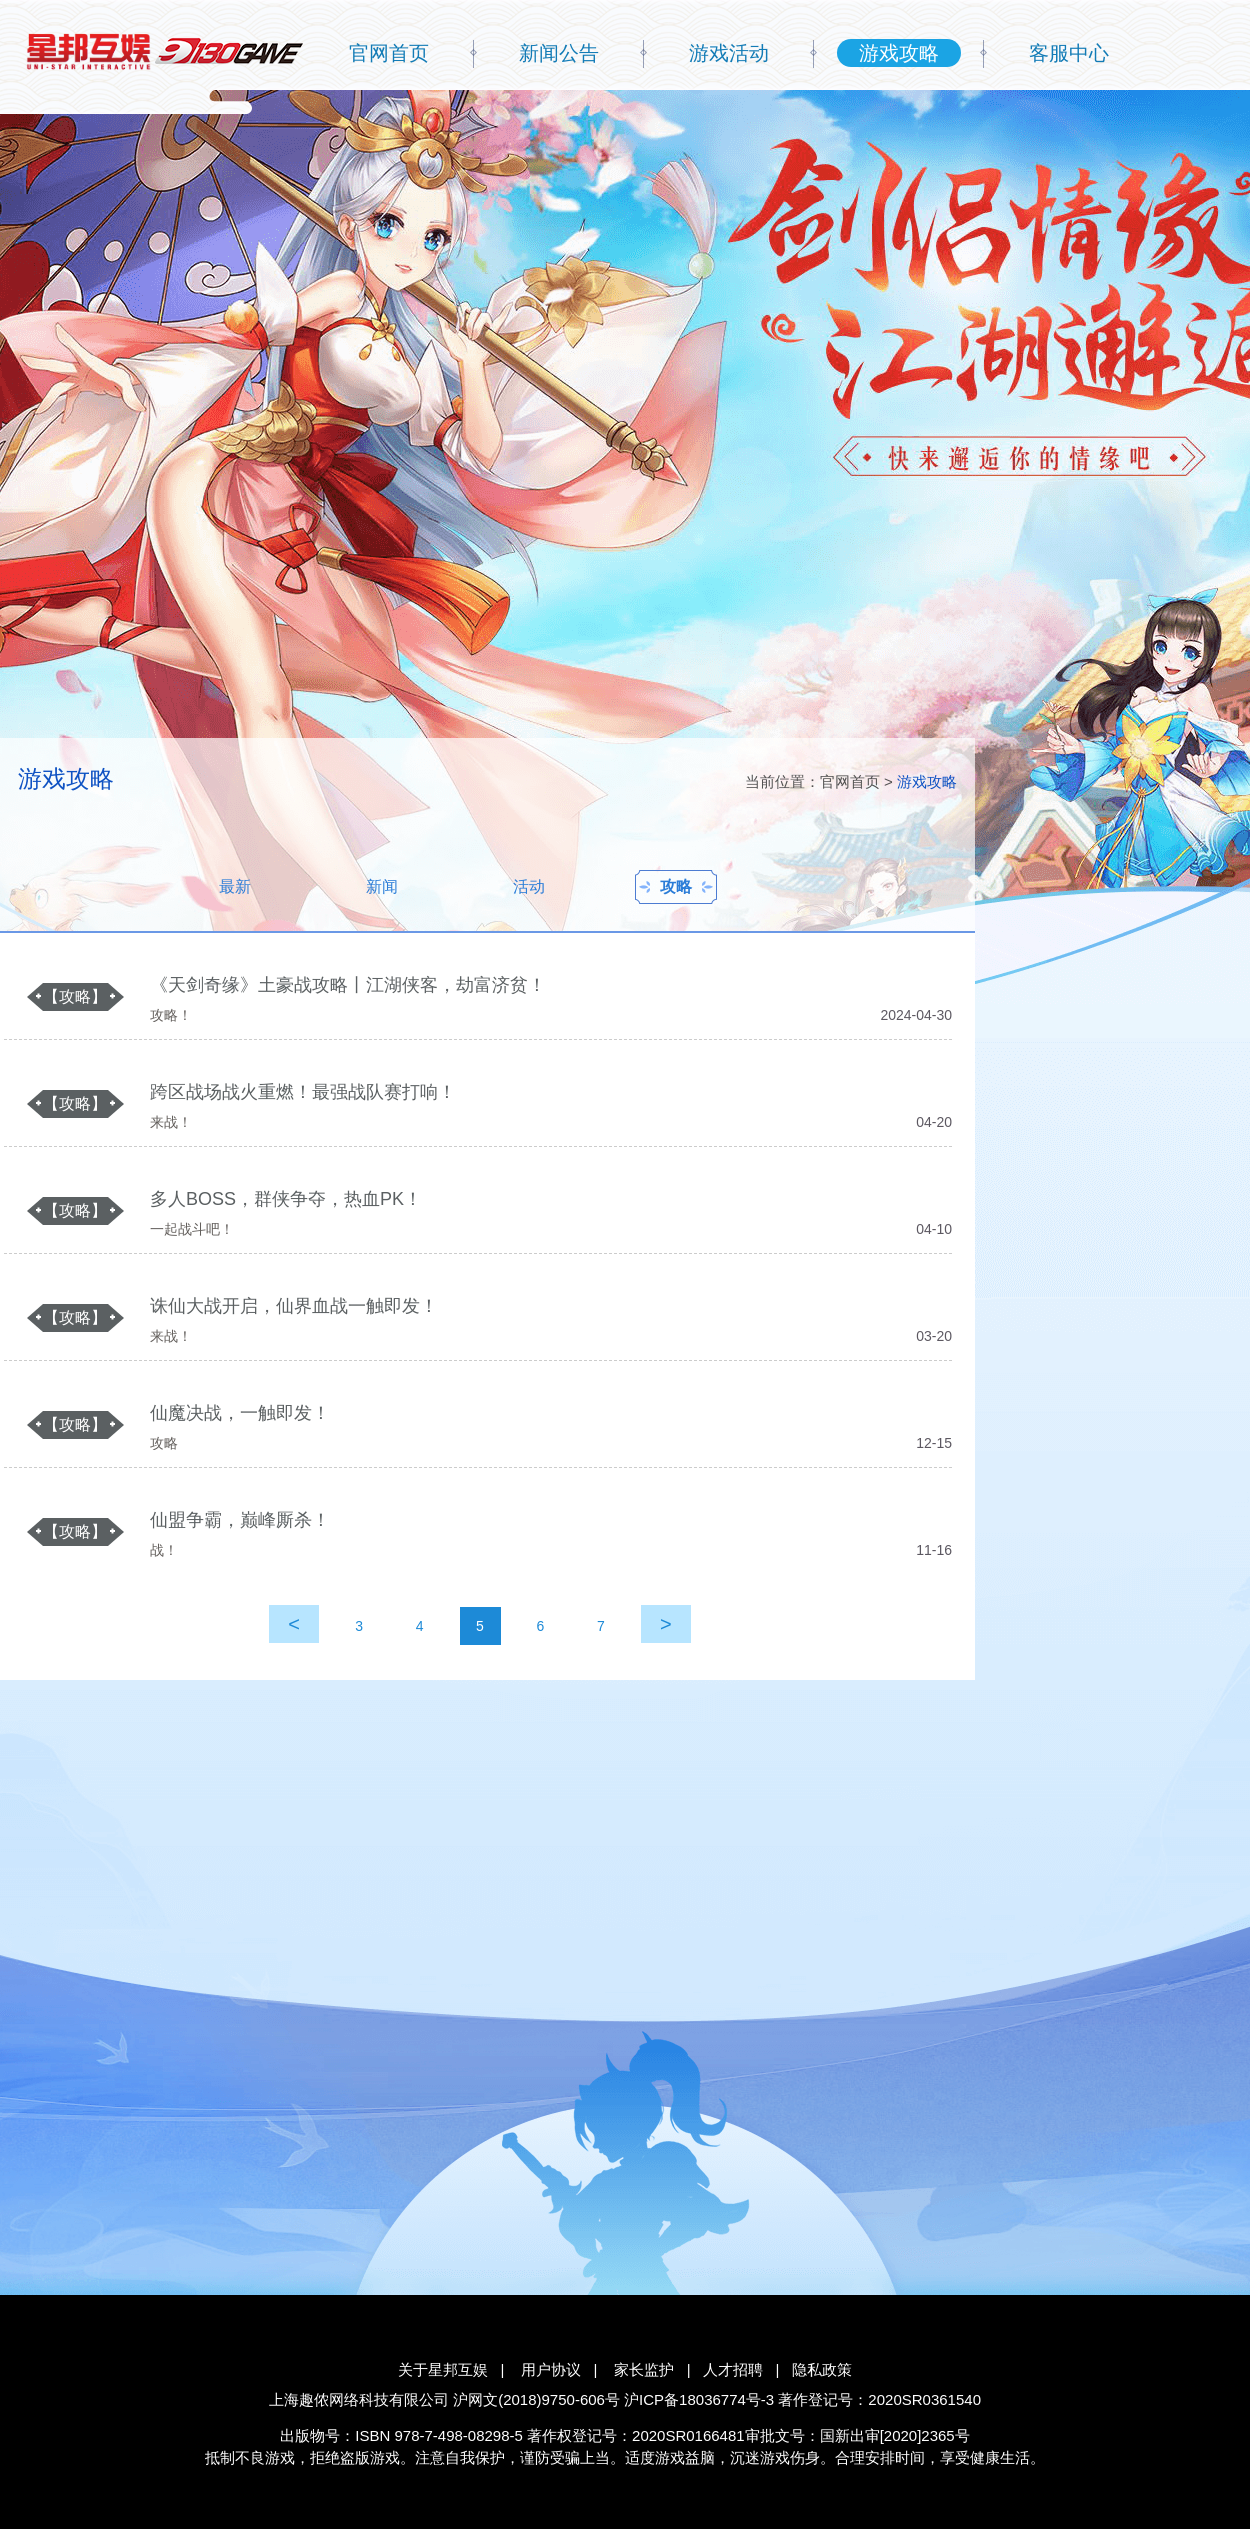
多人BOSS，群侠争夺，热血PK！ (286, 1199)
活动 (529, 886)
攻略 (676, 886)
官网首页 (389, 53)
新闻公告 (559, 53)
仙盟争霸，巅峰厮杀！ (240, 1520)
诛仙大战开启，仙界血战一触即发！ (294, 1306)
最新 (235, 886)
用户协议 (551, 2369)
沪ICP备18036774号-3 (699, 2399)
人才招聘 (733, 2369)
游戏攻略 (899, 53)
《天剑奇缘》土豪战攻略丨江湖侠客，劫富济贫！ (348, 985)
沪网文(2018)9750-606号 (536, 2399)
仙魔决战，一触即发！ (240, 1413)
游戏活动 (729, 53)
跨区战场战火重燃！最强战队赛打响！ (303, 1092)
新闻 (382, 886)
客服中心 (1069, 53)
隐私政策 (822, 2369)
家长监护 (644, 2369)
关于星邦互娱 (443, 2369)
